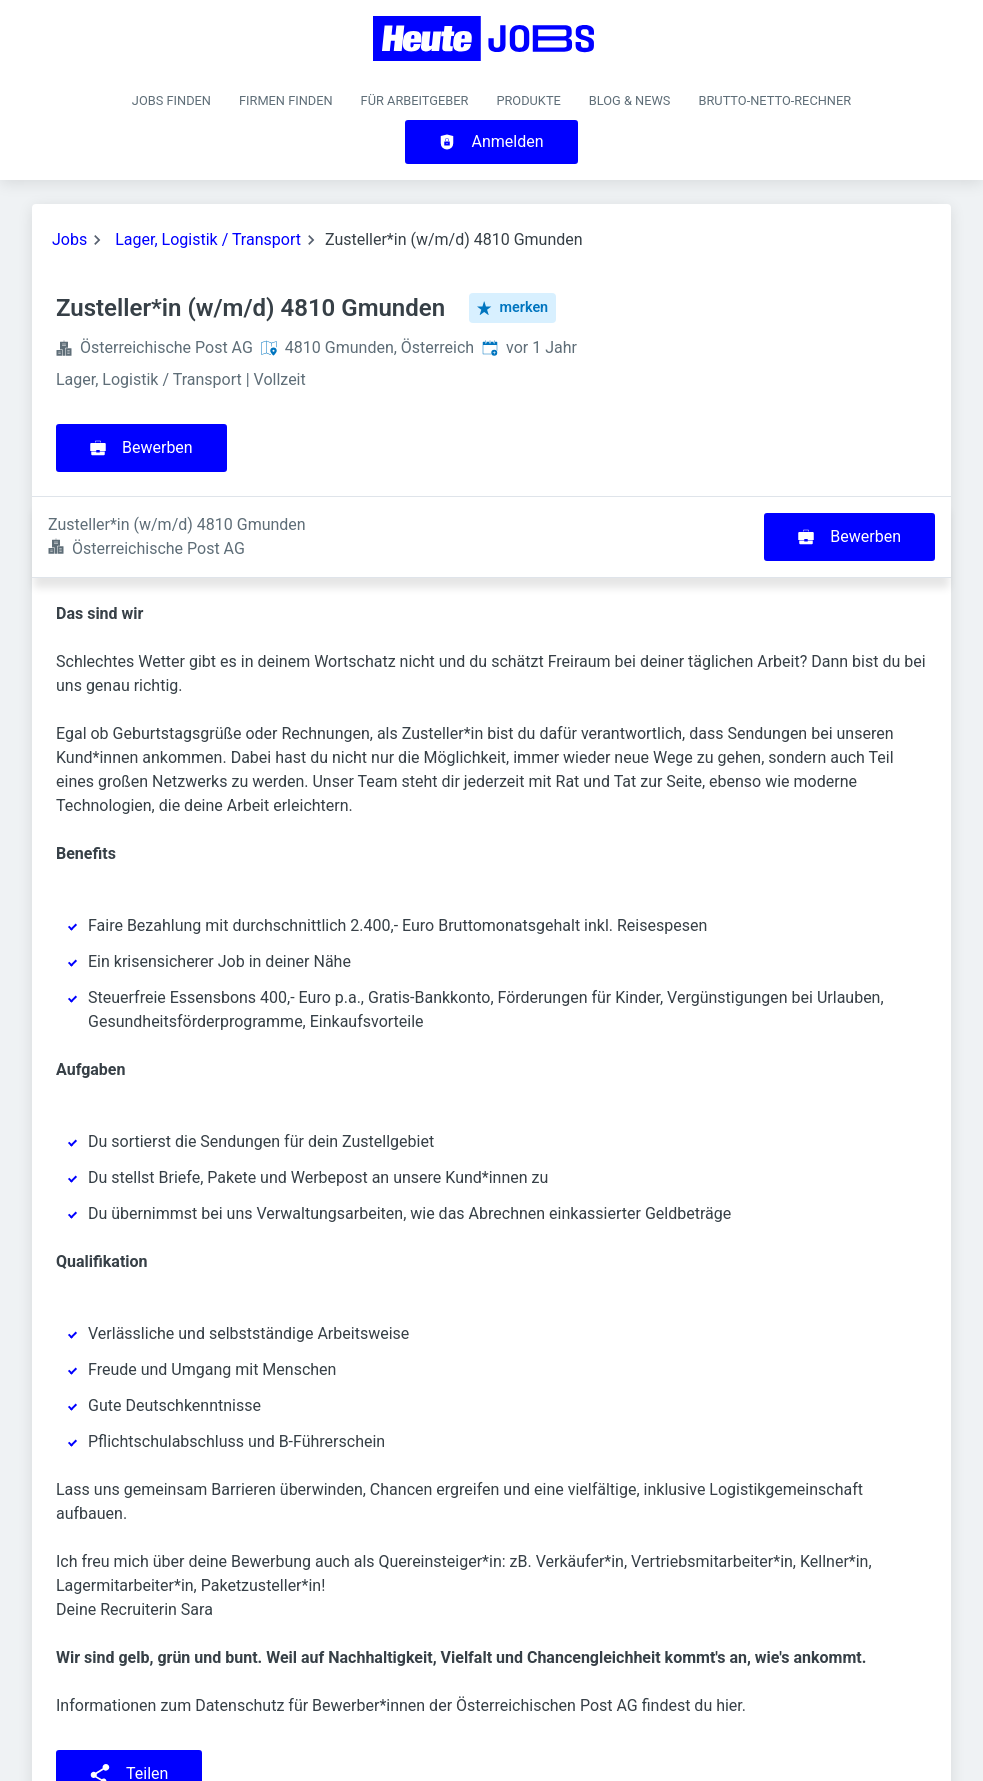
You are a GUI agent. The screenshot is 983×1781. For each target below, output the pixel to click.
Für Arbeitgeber (415, 100)
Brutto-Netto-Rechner (774, 100)
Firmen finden (286, 100)
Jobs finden (171, 100)
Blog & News (630, 100)
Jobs (69, 239)
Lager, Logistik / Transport (208, 239)
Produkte (528, 100)
